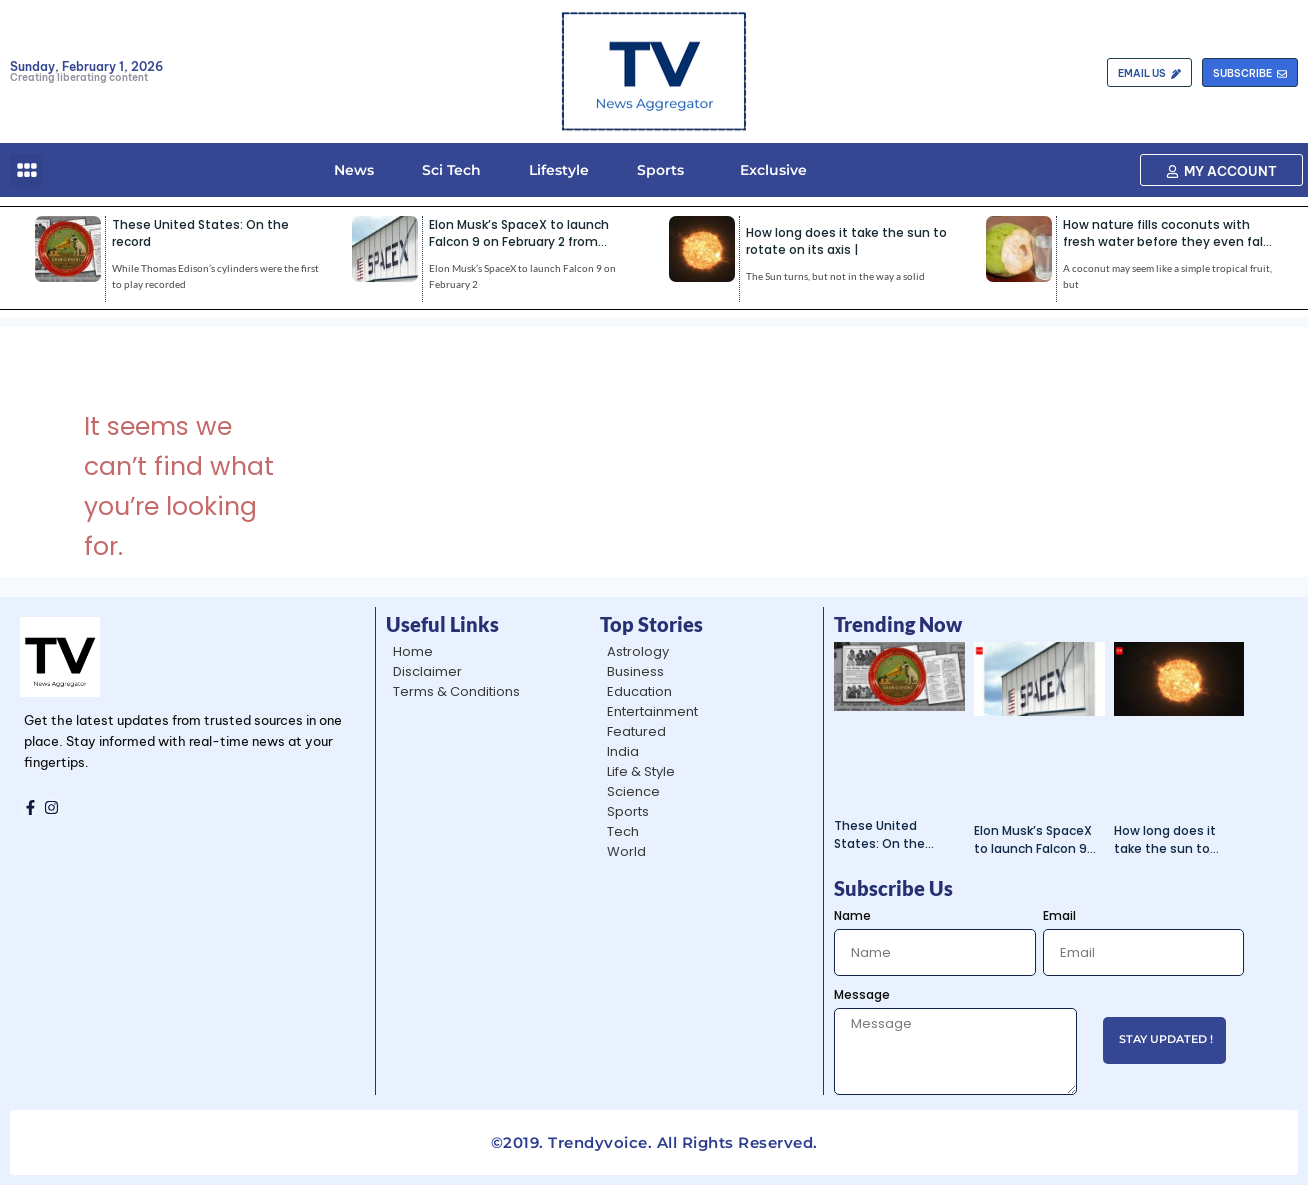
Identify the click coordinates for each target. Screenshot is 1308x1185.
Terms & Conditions (456, 691)
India (623, 751)
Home (413, 651)
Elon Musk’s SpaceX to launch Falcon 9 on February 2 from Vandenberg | (519, 241)
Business (635, 671)
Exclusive (769, 170)
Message (862, 994)
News (354, 170)
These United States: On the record (879, 835)
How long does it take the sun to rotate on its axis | (846, 241)
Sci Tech (451, 170)
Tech (623, 831)
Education (639, 691)
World (626, 851)
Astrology (638, 651)
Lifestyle (559, 170)
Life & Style (641, 771)
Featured (636, 731)
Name (852, 915)
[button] (26, 170)
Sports (660, 170)
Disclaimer (427, 671)
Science (633, 791)
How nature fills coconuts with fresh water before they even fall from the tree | (1164, 241)
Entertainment (652, 711)
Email (1059, 915)
